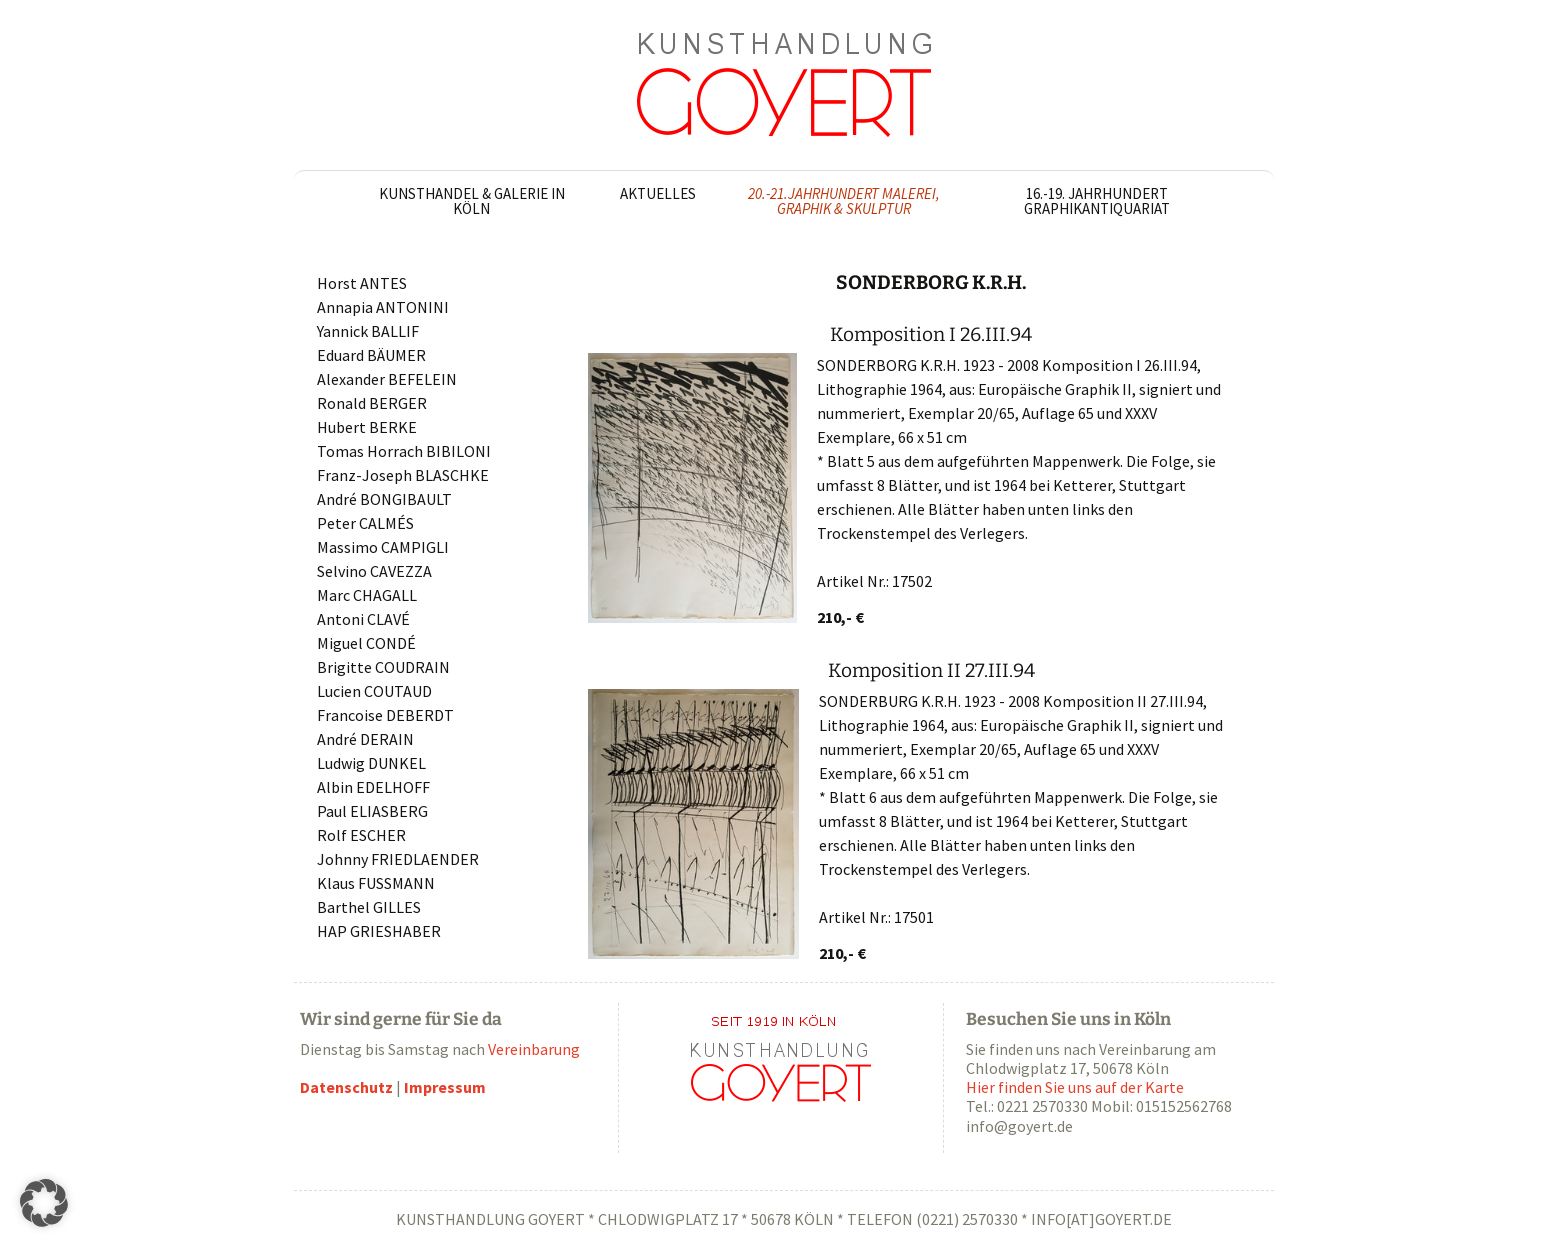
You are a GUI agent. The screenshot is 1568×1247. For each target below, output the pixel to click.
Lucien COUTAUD (374, 691)
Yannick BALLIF (368, 331)
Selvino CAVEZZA (374, 571)
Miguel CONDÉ (366, 643)
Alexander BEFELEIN (387, 379)
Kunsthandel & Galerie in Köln (472, 201)
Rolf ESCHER (361, 835)
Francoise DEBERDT (385, 715)
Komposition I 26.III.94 (931, 334)
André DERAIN (365, 739)
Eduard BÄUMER (371, 355)
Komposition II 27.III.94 (931, 670)
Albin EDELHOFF (373, 787)
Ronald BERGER (372, 403)
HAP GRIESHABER (379, 931)
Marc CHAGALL (367, 595)
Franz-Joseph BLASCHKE (403, 475)
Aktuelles (658, 193)
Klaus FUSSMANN (376, 883)
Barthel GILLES (369, 907)
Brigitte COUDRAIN (383, 667)
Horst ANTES (362, 283)
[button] (44, 1203)
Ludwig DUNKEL (371, 763)
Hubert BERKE (367, 427)
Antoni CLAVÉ (363, 619)
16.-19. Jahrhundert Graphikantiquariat (1097, 201)
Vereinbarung (534, 1049)
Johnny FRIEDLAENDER (398, 859)
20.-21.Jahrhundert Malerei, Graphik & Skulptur (844, 201)
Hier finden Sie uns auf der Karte (1075, 1087)
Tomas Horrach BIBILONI (404, 451)
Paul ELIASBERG (372, 811)
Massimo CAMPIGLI (383, 547)
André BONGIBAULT (384, 499)
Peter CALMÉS (365, 523)
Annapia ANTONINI (383, 307)
